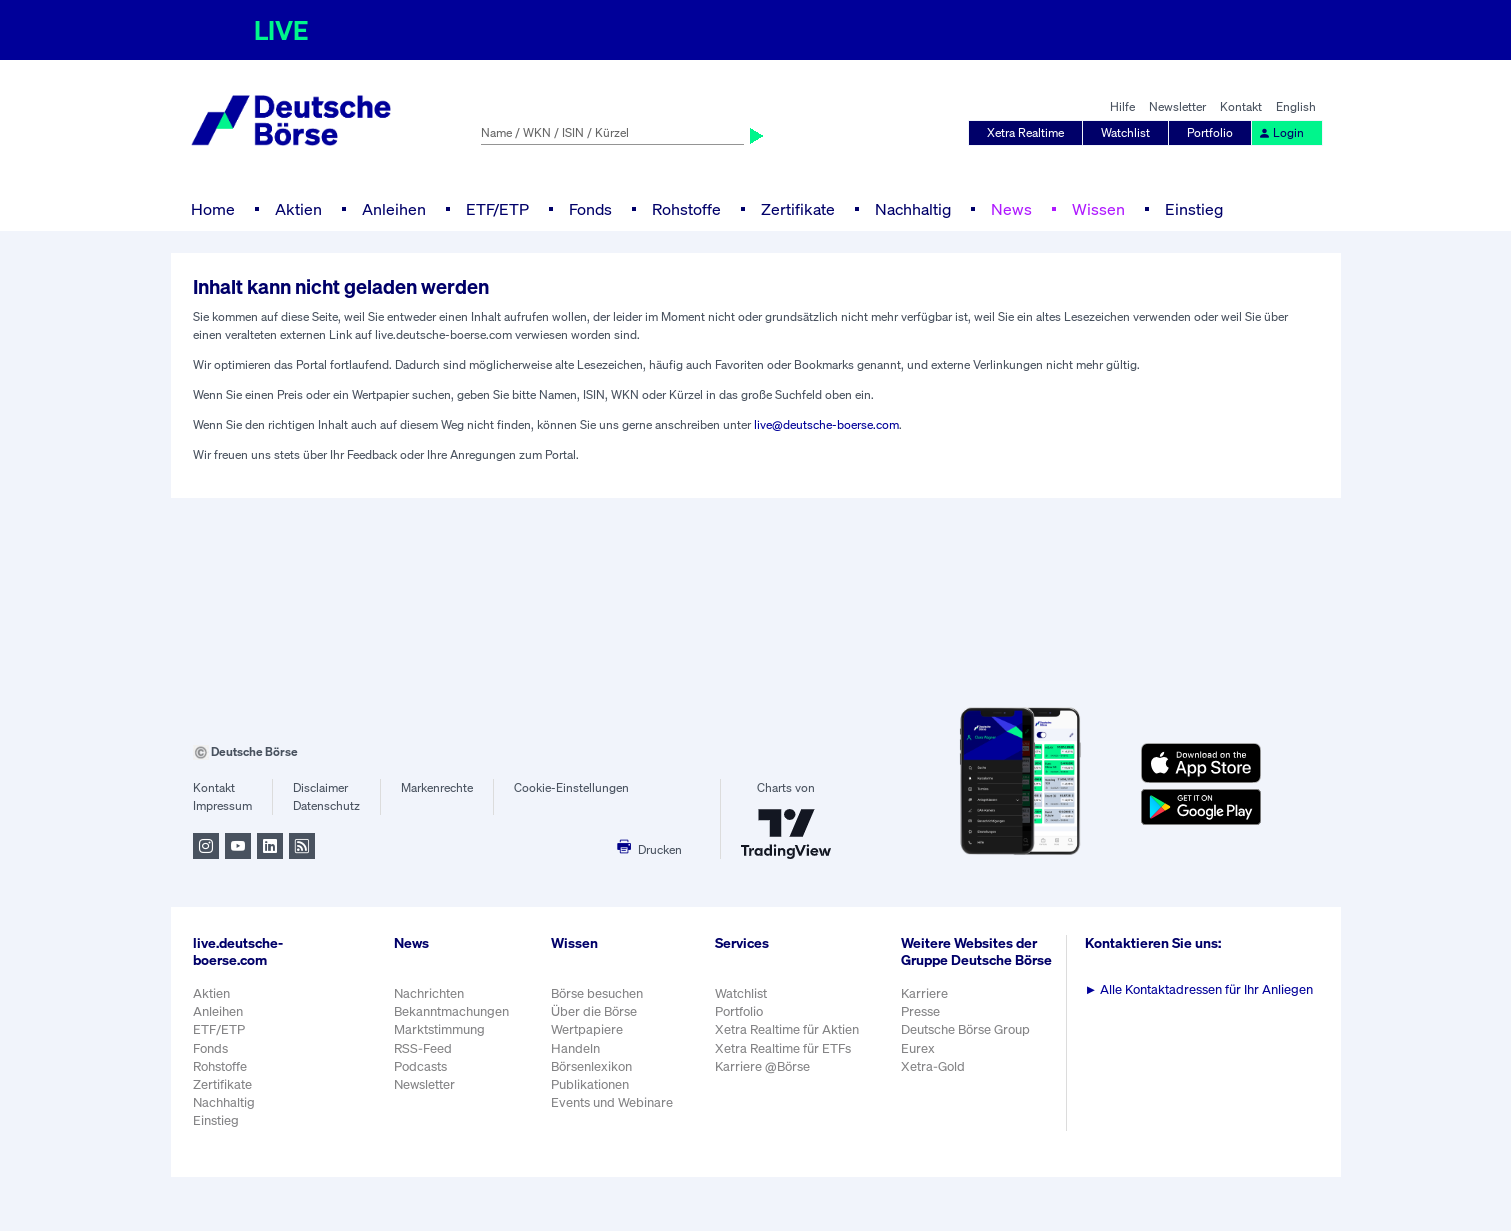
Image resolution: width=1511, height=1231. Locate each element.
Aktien (298, 209)
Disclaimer (320, 787)
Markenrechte (437, 787)
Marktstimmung (439, 1029)
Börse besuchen (597, 993)
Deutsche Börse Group (965, 1029)
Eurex (918, 1048)
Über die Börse (594, 1011)
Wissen (1098, 209)
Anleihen (394, 209)
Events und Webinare (612, 1102)
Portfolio (1210, 132)
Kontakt (1241, 106)
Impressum (222, 805)
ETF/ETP (497, 209)
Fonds (590, 209)
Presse (920, 1011)
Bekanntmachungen (451, 1011)
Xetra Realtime (1025, 132)
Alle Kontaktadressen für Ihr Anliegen (1199, 989)
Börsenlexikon (591, 1066)
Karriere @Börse (762, 1066)
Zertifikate (798, 209)
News (1011, 209)
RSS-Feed (423, 1048)
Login (1281, 132)
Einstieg (1194, 209)
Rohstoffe (686, 209)
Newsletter (1177, 106)
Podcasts (420, 1066)
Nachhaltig (913, 209)
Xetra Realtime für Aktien (787, 1029)
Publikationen (590, 1084)
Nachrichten (429, 993)
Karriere (924, 993)
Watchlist (1125, 132)
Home (213, 209)
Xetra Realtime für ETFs (783, 1048)
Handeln (575, 1048)
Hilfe (1122, 106)
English (1296, 106)
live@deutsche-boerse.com (826, 424)
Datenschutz (326, 805)
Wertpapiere (587, 1029)
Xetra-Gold (933, 1066)
